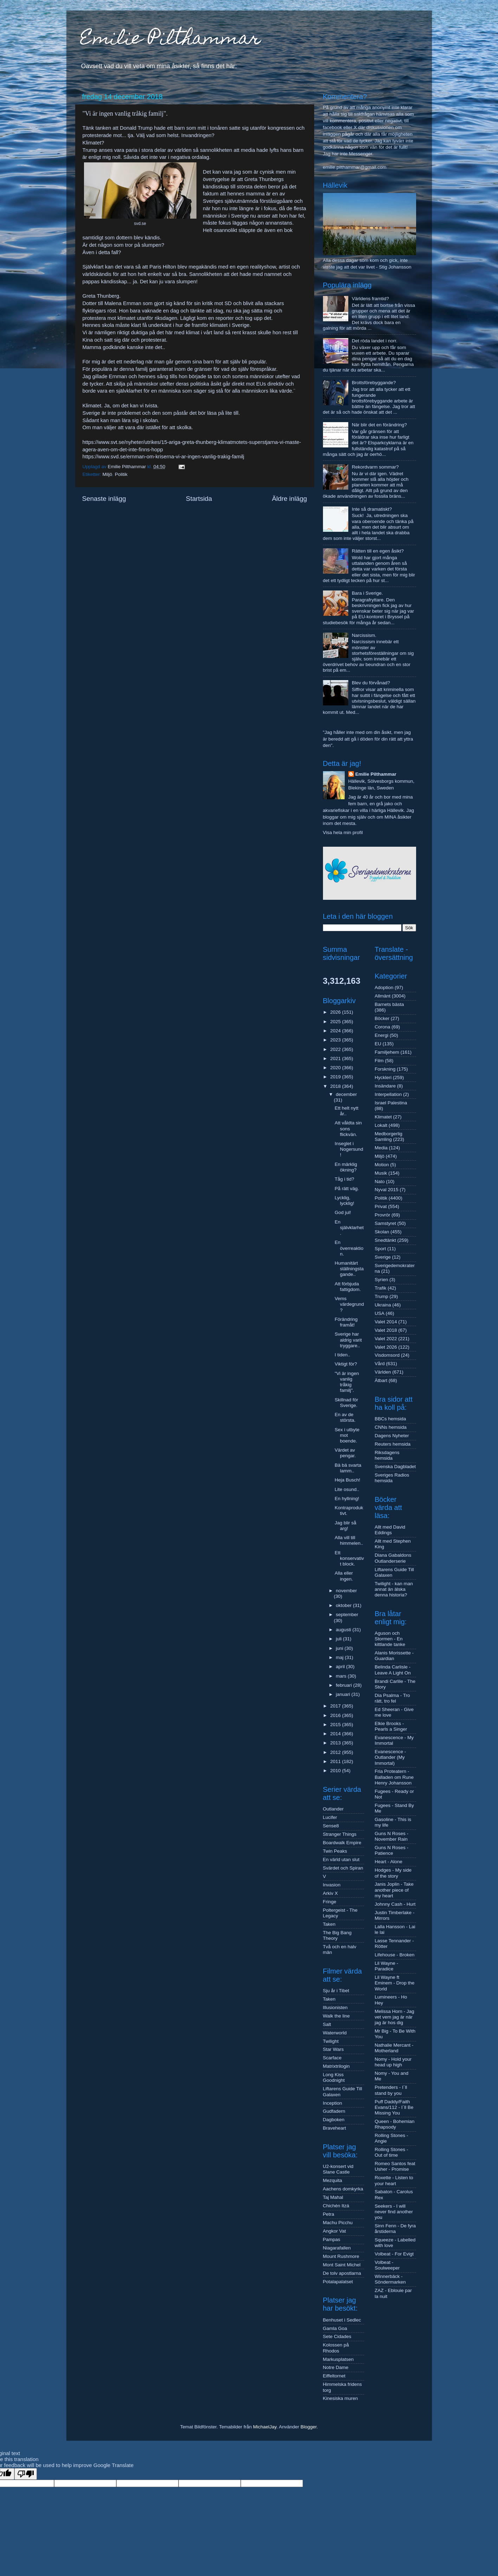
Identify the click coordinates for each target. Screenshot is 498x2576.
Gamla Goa (335, 2328)
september (347, 1614)
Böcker (382, 1018)
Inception (332, 2103)
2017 (336, 1706)
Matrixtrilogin (336, 2066)
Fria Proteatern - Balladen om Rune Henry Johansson (394, 1777)
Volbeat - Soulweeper (387, 2265)
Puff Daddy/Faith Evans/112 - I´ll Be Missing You (394, 2107)
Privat (381, 1206)
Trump (381, 1296)
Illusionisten (335, 2007)
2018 (336, 1086)
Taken (329, 1924)
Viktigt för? (346, 1364)
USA (379, 1313)
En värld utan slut (341, 1859)
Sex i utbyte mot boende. (347, 1435)
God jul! (343, 1212)
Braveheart (334, 2128)
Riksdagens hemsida (387, 1455)
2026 (336, 1012)
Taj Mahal (333, 2197)
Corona (382, 1026)
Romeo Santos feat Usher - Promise (395, 2166)
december (346, 1094)
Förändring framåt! (346, 1322)
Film (379, 1060)
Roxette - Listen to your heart (394, 2180)
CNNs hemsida (391, 1427)
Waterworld (335, 2032)
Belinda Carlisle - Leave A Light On (393, 1669)
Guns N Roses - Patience (391, 1850)
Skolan (382, 1231)
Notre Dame (336, 2367)
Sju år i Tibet (336, 1990)
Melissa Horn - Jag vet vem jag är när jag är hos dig (394, 2017)
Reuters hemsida (392, 1444)
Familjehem (387, 1052)
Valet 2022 (386, 1338)
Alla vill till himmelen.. (349, 1540)
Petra (328, 2214)
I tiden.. (342, 1354)
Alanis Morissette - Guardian (394, 1655)
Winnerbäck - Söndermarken (390, 2279)
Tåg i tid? (344, 1179)
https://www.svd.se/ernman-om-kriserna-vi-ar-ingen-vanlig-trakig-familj (163, 456)
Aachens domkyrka (343, 2188)
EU (378, 1043)
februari (345, 1685)
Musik (381, 1173)
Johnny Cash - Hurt (395, 1904)
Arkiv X (330, 1893)
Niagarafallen (337, 2248)
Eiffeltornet (334, 2375)
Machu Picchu (338, 2222)
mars (342, 1676)
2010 (336, 1770)
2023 (336, 1039)
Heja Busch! (347, 1480)
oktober (344, 1605)
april (341, 1666)
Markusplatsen (338, 2359)
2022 (336, 1049)
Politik (121, 474)
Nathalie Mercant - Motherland (394, 2047)
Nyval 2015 (387, 1189)
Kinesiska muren (340, 2398)
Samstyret (385, 1223)
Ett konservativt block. (349, 1558)
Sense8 (331, 1825)
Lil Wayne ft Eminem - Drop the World (394, 1983)
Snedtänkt (385, 1240)
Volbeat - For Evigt (394, 2254)
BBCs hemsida (390, 1418)
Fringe (329, 1901)
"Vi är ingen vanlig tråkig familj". (347, 1382)
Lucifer (330, 1817)
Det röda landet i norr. (374, 340)
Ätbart (381, 1380)
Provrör (382, 1215)
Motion (382, 1164)
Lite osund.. (347, 1489)
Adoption (384, 987)
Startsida (199, 498)
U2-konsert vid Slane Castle (338, 2169)
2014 (336, 1733)
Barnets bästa (389, 1004)
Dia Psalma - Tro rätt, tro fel (392, 1698)
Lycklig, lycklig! (344, 1200)
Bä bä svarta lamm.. (348, 1468)
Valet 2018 (386, 1330)
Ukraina (383, 1305)
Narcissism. (364, 635)
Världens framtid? (370, 298)
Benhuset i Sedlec (342, 2320)
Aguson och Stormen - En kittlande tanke (390, 1639)
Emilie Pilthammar (170, 40)
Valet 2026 (386, 1347)
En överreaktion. (349, 1248)
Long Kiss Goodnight (334, 2077)
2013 (336, 1742)
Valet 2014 (386, 1321)
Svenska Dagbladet (395, 1466)
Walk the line (336, 2016)
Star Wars (333, 2049)
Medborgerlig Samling (388, 1136)
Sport (380, 1248)
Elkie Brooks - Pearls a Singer (391, 1726)
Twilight (331, 2041)
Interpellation (388, 1094)
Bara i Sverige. (367, 593)
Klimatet (383, 1116)
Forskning (385, 1069)
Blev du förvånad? (371, 682)
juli (339, 1638)
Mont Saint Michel (342, 2264)
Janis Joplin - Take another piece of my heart (394, 1889)
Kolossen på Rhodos (336, 2347)
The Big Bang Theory (337, 1935)
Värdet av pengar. (345, 1452)
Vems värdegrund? (349, 1304)
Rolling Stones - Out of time (391, 2152)
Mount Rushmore (341, 2256)
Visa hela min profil (343, 832)
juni (340, 1648)
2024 (336, 1030)
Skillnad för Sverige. (346, 1402)
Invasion (332, 1884)
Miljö (107, 474)
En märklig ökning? (346, 1167)
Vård (380, 1363)
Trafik (380, 1288)
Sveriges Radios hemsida (392, 1477)
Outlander (333, 1809)
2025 (336, 1021)
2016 (336, 1715)
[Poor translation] (25, 2474)
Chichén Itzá (336, 2205)
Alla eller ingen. (344, 1575)
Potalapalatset (338, 2281)
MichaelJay (265, 2426)
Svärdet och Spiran (343, 1868)
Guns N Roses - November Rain (391, 1836)
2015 (336, 1724)
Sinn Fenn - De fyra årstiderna (395, 2228)
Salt (327, 2024)
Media (381, 1147)
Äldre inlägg (289, 498)
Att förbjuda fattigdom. (348, 1286)
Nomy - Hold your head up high (393, 2062)
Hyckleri (383, 1077)
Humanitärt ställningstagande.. (349, 1268)
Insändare (385, 1086)
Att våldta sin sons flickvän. (348, 1128)
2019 (336, 1076)
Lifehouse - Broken (394, 1954)
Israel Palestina (391, 1102)
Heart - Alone (388, 1861)
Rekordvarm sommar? (375, 467)
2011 (336, 1761)
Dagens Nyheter (392, 1435)
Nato (380, 1181)
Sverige (383, 1257)
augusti (344, 1629)
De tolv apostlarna (342, 2273)
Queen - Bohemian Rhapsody (394, 2124)
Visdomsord (387, 1355)
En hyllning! (347, 1498)
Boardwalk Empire (342, 1842)
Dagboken (334, 2119)
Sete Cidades (337, 2336)
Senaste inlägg (104, 498)
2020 (336, 1067)
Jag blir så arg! (345, 1525)
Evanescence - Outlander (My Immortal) (390, 1757)
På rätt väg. (347, 1188)
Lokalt (381, 1125)
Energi (381, 1035)
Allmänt (382, 996)
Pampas (332, 2239)
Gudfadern (334, 2111)
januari (343, 1694)
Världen (383, 1372)
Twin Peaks (335, 1851)
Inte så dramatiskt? (372, 509)
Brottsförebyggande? (374, 382)
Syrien (381, 1279)
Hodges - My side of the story (393, 1872)
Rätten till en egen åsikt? (378, 551)
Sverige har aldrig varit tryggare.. (348, 1339)
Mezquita (332, 2180)
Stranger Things (340, 1834)
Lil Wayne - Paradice (386, 1966)
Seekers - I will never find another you (394, 2211)
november (346, 1590)
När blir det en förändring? (379, 424)
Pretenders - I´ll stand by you (391, 2090)
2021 (336, 1058)
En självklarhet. (349, 1227)
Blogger (308, 2426)
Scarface (332, 2057)
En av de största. (345, 1417)
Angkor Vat (334, 2231)
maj (340, 1657)
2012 (336, 1752)
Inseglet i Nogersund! (349, 1149)
